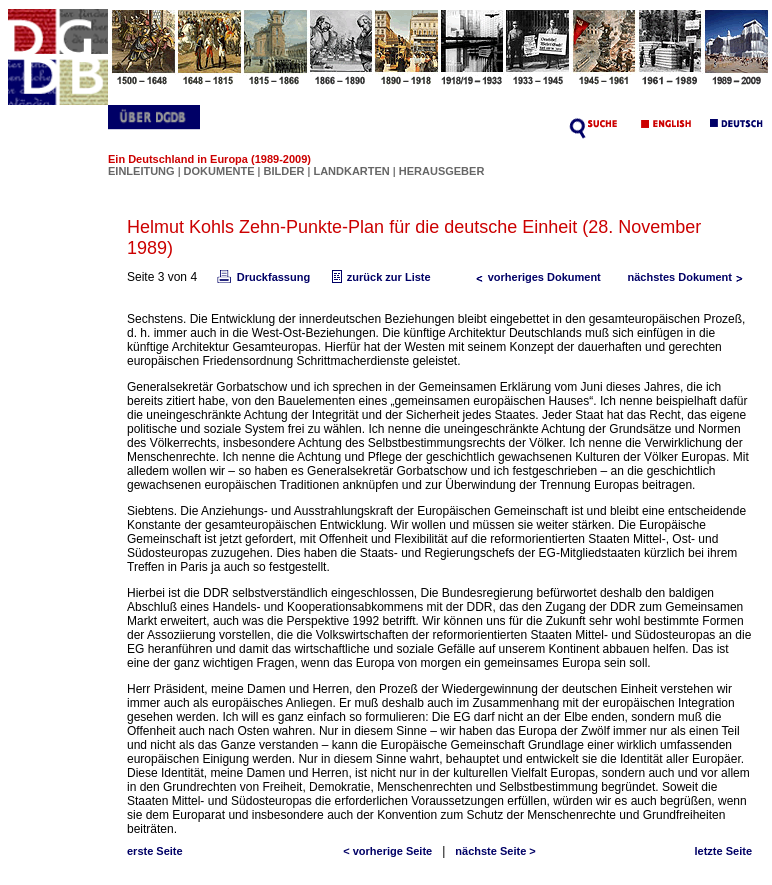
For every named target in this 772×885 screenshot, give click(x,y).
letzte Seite (723, 851)
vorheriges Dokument (534, 277)
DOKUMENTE (221, 171)
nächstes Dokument (689, 277)
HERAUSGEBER (442, 171)
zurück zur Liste (379, 277)
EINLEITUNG (141, 171)
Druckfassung (262, 277)
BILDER (285, 171)
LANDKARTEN (352, 171)
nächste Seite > (495, 851)
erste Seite (155, 851)
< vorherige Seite (387, 851)
